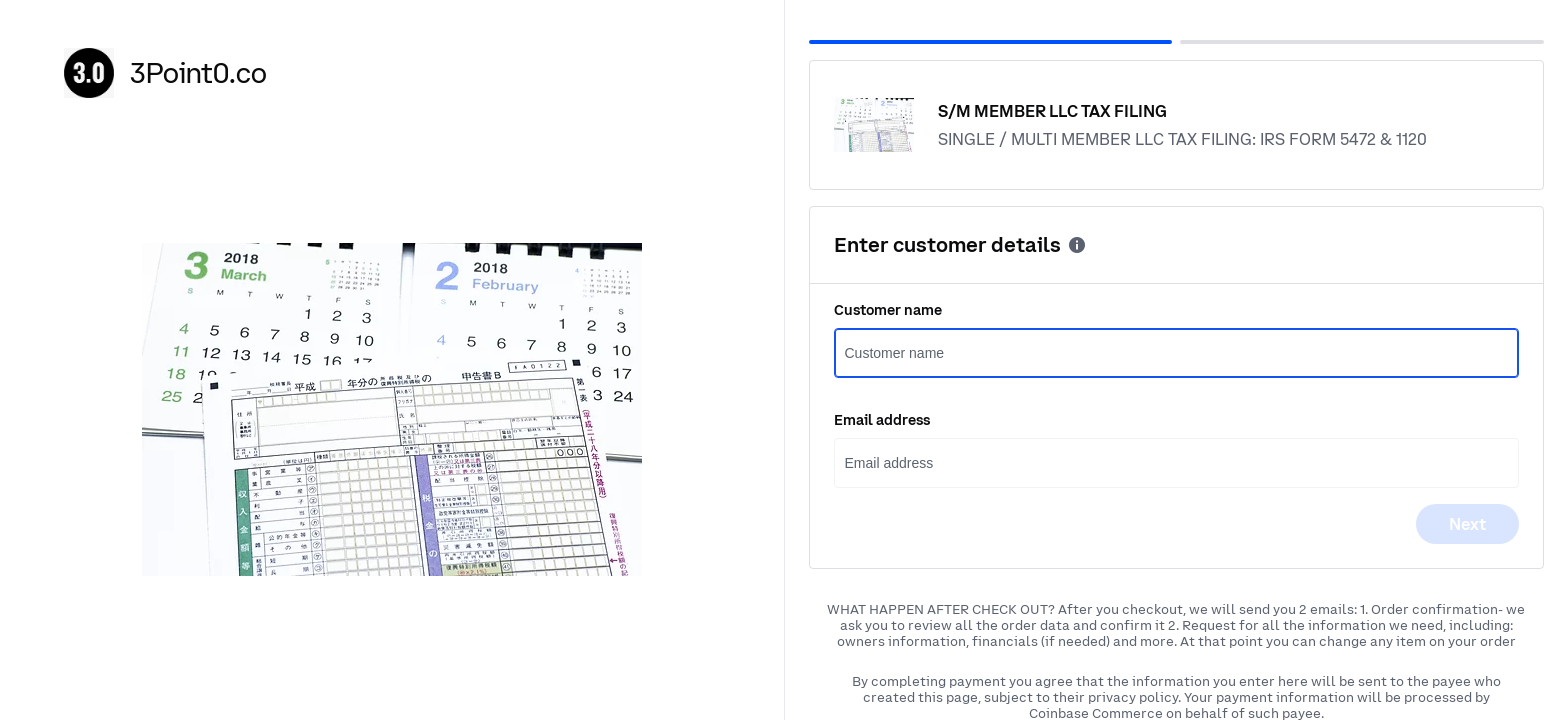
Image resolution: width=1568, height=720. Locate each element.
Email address (882, 420)
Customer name (888, 310)
